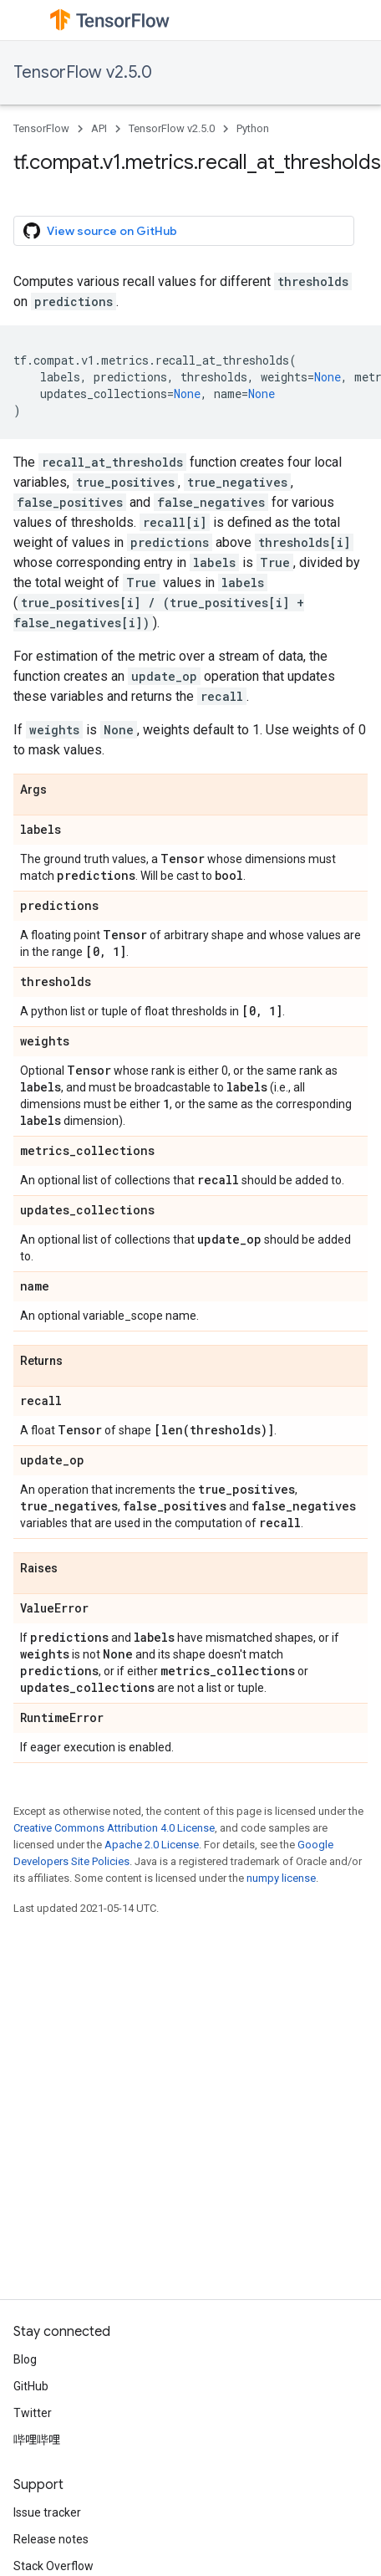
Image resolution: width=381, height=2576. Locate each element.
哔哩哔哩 (36, 2439)
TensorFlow (41, 128)
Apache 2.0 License (151, 1844)
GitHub (30, 2386)
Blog (25, 2359)
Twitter (32, 2413)
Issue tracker (47, 2512)
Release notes (51, 2539)
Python (252, 128)
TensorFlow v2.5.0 (82, 72)
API (99, 128)
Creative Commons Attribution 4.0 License (114, 1828)
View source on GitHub (100, 230)
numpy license (281, 1878)
